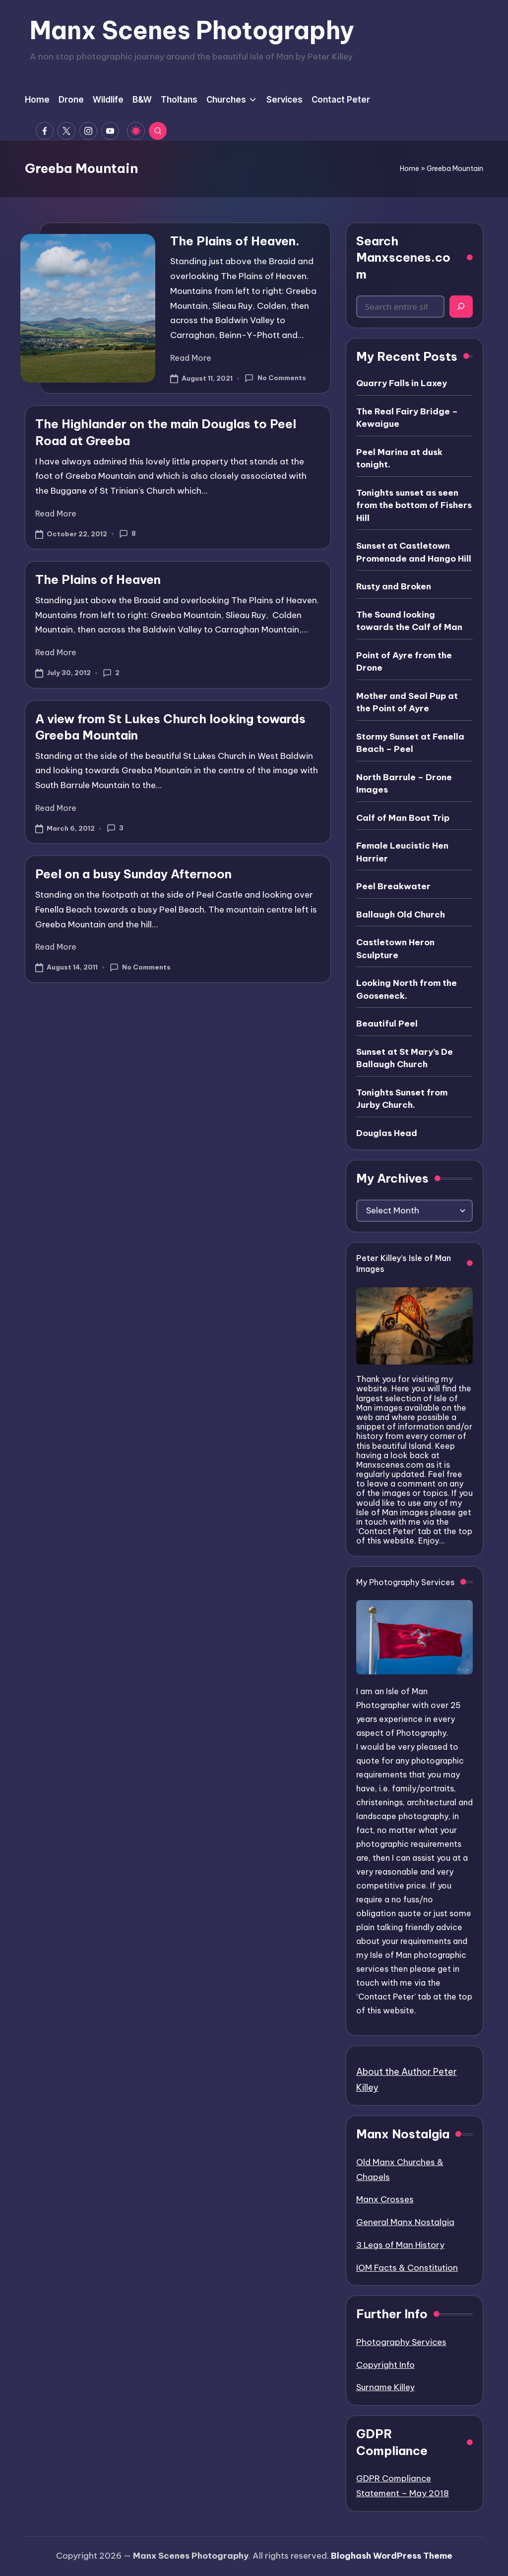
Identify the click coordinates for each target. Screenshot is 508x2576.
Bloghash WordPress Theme (391, 2555)
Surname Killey (385, 2387)
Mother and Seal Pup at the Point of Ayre (407, 702)
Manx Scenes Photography (192, 30)
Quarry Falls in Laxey (401, 383)
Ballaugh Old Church (400, 914)
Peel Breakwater (393, 886)
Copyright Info (385, 2364)
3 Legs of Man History (400, 2244)
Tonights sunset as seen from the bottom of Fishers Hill (414, 505)
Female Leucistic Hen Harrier (402, 852)
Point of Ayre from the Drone (404, 662)
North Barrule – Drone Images (404, 784)
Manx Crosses (385, 2199)
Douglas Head (386, 1133)
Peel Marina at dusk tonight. (399, 458)
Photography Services (401, 2342)
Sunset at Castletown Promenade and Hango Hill (413, 552)
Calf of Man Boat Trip (402, 817)
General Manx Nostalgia (405, 2222)
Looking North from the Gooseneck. (406, 989)
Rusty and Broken (393, 586)
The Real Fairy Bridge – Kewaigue (407, 418)
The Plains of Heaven (98, 579)
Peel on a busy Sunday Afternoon (133, 873)
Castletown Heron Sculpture (395, 949)
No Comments (275, 378)
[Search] (461, 306)
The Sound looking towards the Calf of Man (409, 621)
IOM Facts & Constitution (407, 2267)
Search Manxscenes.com (403, 257)
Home (409, 168)
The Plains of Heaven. (235, 240)
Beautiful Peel (387, 1023)
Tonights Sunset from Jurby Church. (401, 1099)
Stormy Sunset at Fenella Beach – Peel (410, 743)
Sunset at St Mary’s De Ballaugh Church (404, 1058)
